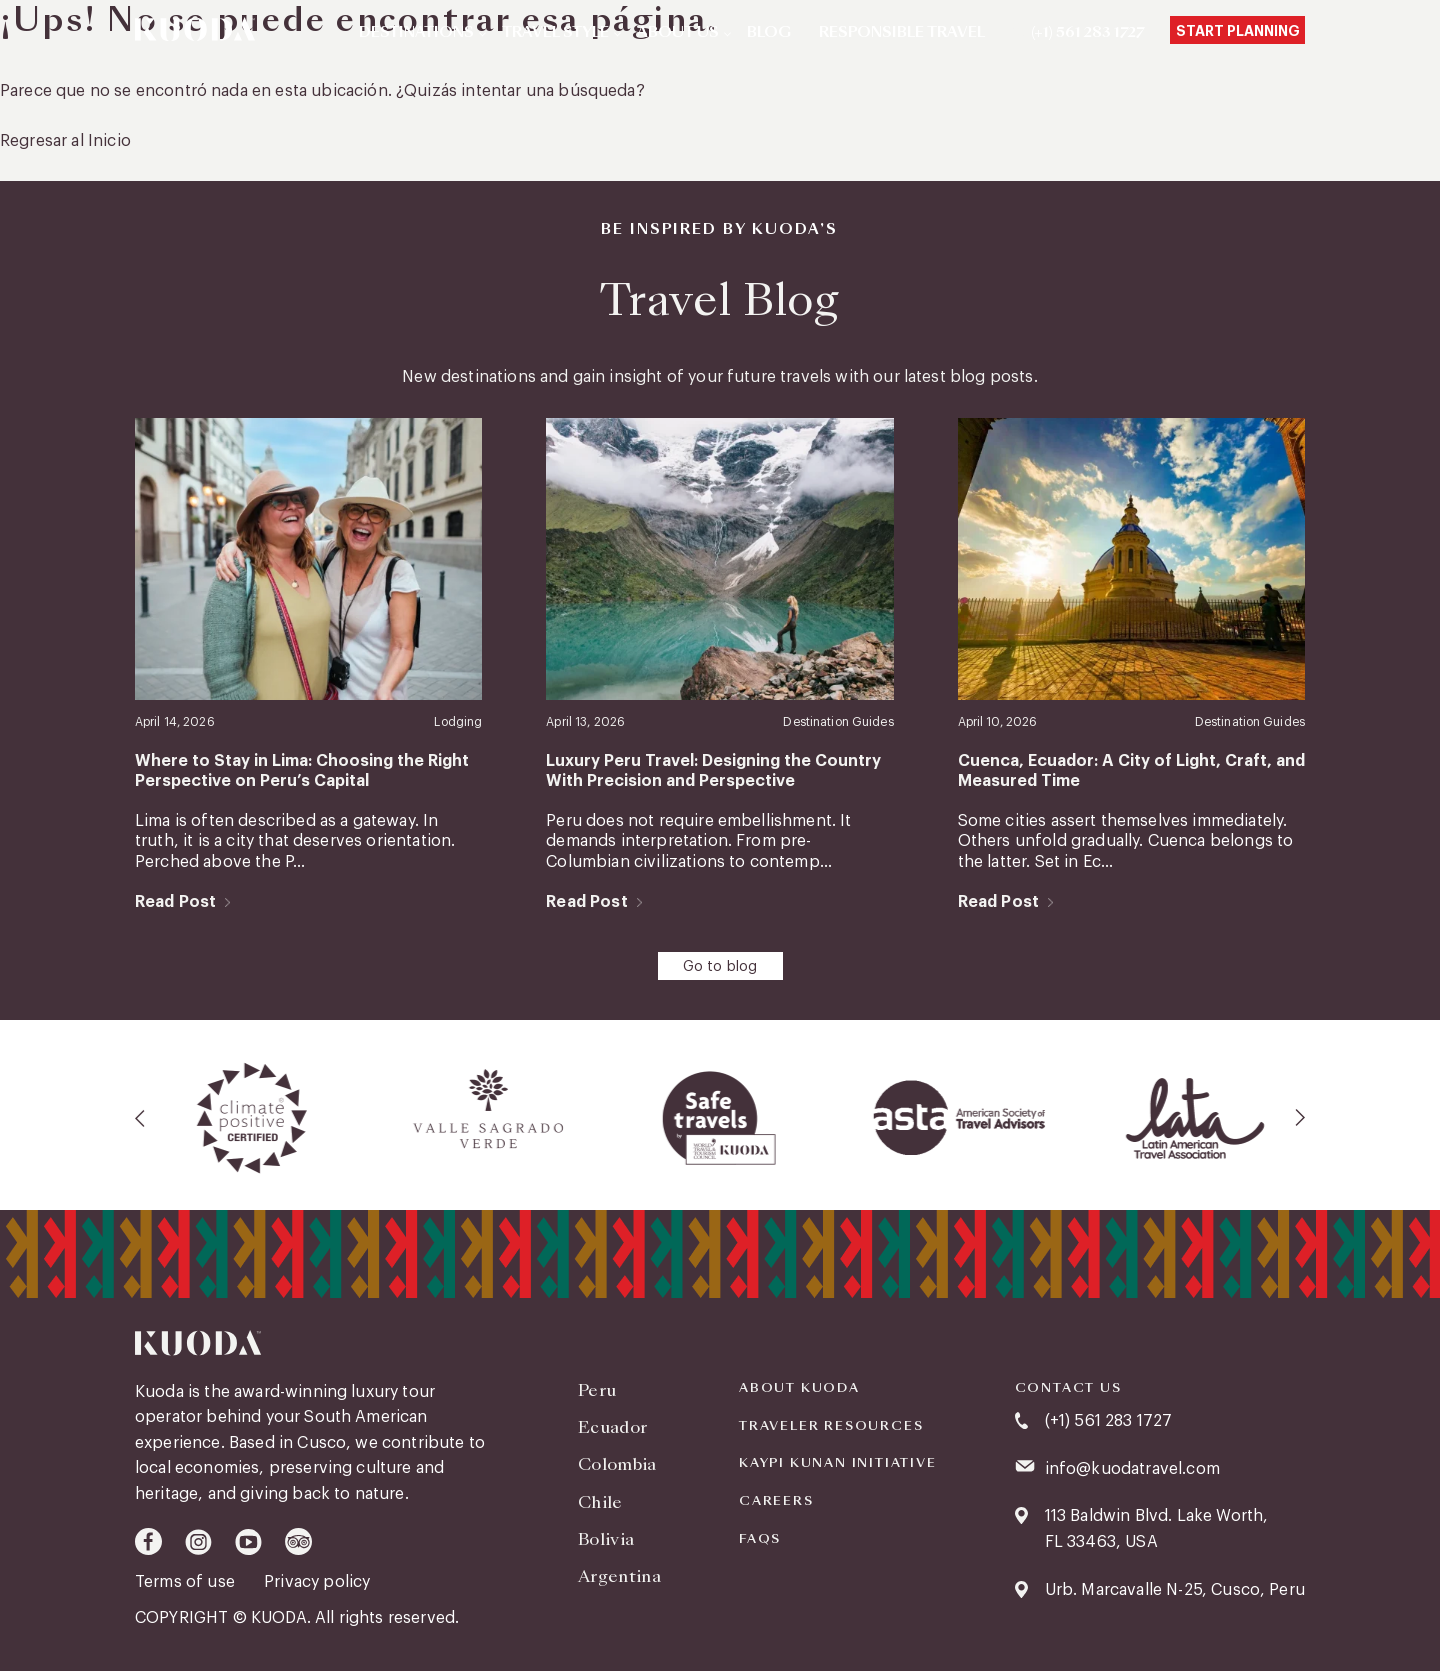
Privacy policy (317, 1582)
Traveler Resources (831, 1426)
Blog (769, 33)
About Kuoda (799, 1388)
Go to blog (720, 967)
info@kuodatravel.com (1132, 1469)
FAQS (760, 1539)
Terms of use (187, 1582)
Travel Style (555, 33)
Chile (600, 1502)
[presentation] (141, 1118)
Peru (597, 1390)
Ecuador (612, 1427)
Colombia (617, 1464)
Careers (776, 1501)
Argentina (619, 1576)
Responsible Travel (902, 33)
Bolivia (606, 1539)
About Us (678, 33)
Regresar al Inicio (65, 141)
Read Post (175, 902)
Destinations (416, 33)
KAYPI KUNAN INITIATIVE (838, 1463)
